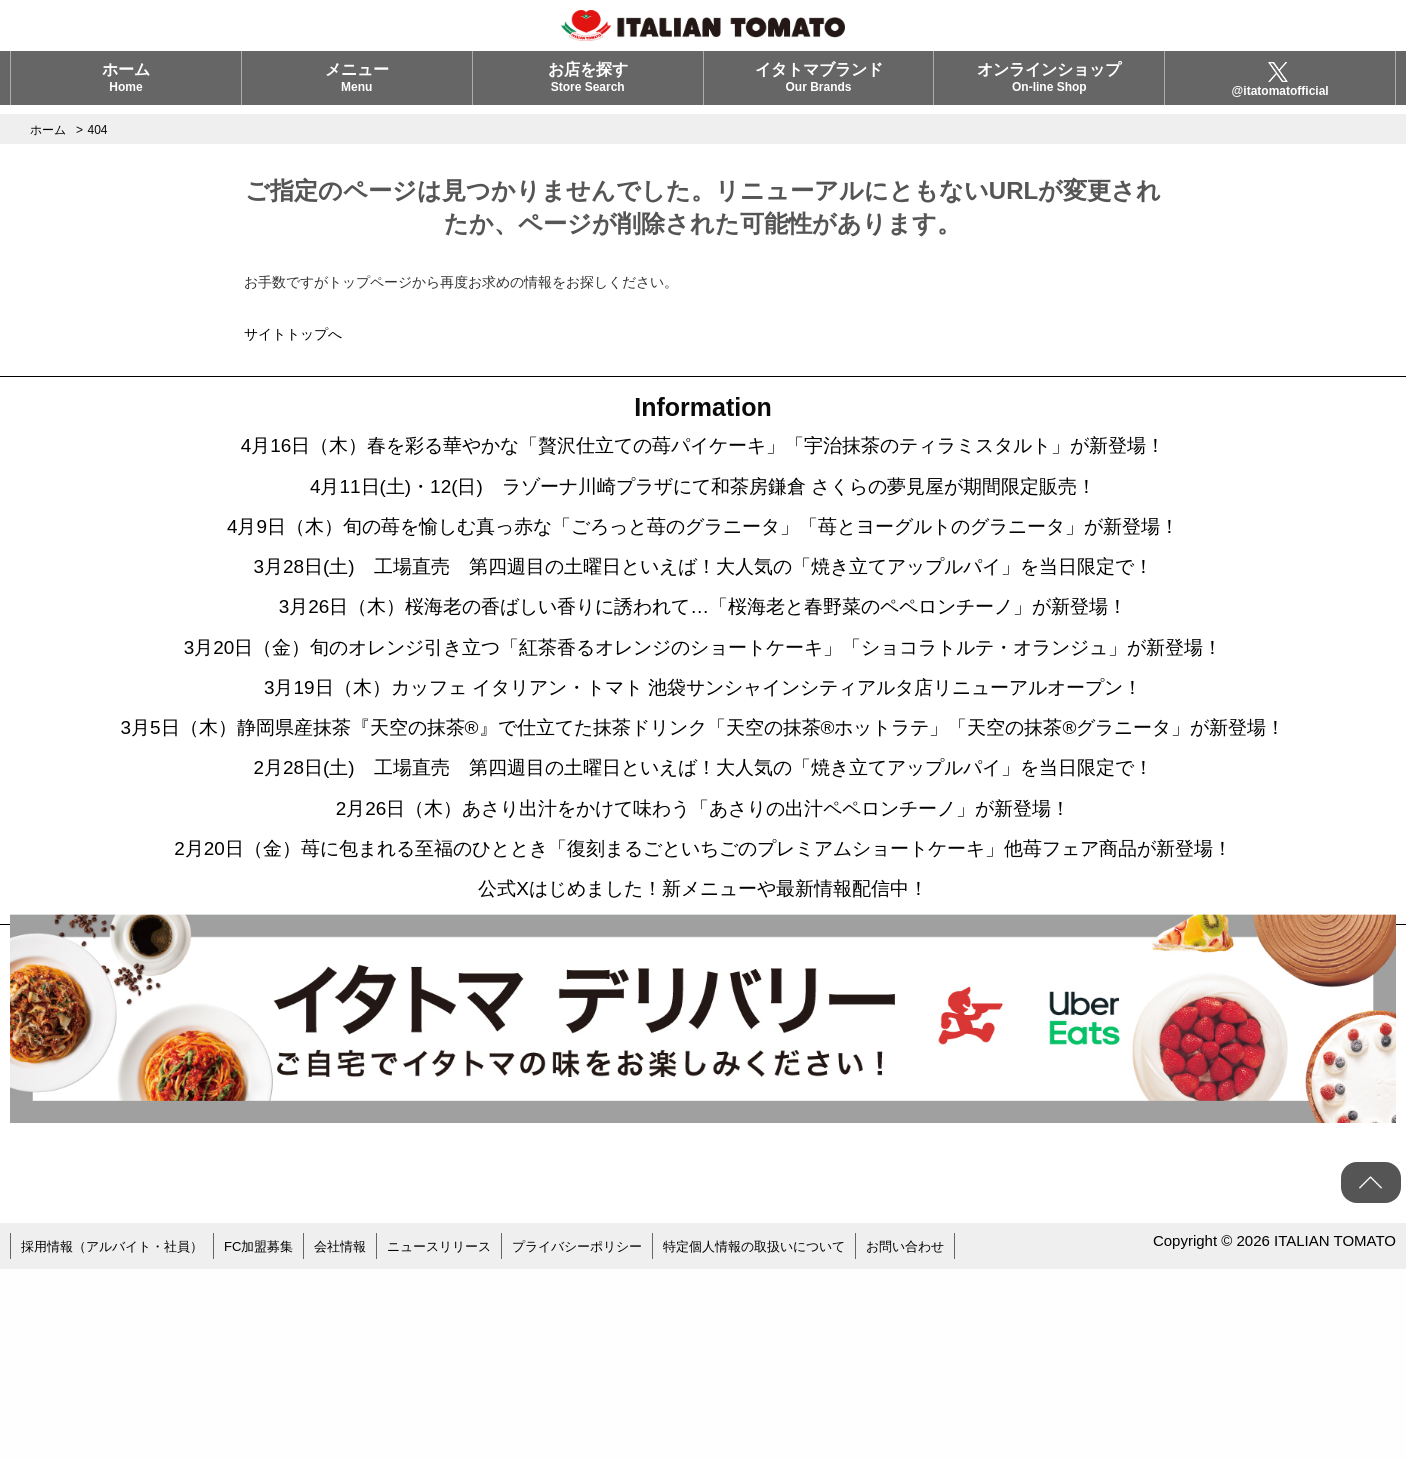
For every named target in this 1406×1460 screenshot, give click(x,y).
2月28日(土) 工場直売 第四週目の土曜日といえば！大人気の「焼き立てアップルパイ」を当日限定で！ (702, 891)
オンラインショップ (1049, 86)
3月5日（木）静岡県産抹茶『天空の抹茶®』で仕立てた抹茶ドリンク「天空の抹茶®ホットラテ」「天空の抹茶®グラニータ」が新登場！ (703, 821)
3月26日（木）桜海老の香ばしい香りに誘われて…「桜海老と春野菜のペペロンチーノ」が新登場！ (703, 651)
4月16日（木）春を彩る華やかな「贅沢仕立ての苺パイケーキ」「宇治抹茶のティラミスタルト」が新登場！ (703, 451)
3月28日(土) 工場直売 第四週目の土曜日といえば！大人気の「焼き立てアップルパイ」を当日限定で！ (702, 601)
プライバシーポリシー (614, 1440)
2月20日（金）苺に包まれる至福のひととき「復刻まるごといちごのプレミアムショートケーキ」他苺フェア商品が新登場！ (703, 1011)
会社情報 (362, 1440)
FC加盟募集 (275, 1440)
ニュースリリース (467, 1440)
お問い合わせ (964, 1440)
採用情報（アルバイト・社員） (119, 1440)
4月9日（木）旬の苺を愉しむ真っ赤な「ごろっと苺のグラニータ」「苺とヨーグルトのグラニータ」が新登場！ (703, 551)
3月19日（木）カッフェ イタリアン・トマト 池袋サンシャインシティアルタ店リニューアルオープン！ (703, 751)
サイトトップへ (293, 334)
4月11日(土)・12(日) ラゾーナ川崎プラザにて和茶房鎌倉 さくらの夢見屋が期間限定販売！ (703, 501)
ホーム (126, 86)
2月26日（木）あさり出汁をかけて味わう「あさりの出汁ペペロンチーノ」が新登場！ (703, 941)
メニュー (357, 86)
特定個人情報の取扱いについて (803, 1440)
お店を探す (588, 86)
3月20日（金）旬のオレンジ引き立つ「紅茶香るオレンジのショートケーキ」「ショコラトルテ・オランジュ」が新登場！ (703, 701)
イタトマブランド (819, 86)
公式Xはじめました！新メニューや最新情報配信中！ (703, 1081)
